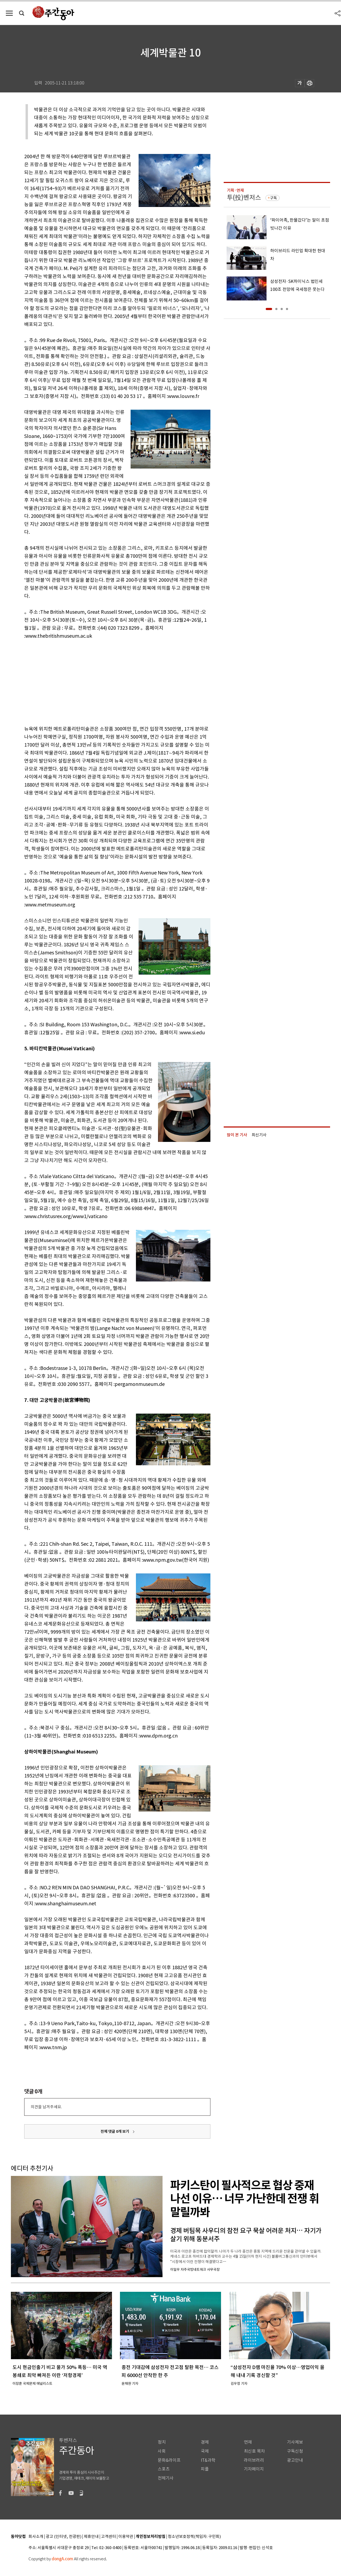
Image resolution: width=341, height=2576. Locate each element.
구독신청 (295, 2451)
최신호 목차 (254, 2451)
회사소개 (35, 2536)
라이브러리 (254, 2460)
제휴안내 (91, 2536)
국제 (205, 2451)
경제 (205, 2442)
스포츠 (164, 2469)
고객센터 (108, 2536)
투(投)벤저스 (244, 197)
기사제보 (295, 2442)
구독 (273, 198)
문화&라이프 (169, 2460)
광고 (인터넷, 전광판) (63, 2536)
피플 (205, 2469)
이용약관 (125, 2536)
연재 (248, 2442)
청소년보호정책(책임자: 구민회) (194, 2536)
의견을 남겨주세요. (46, 2106)
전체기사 (166, 2478)
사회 (162, 2451)
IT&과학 (208, 2460)
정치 (162, 2442)
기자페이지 (254, 2469)
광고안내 (295, 2460)
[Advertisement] (104, 681)
